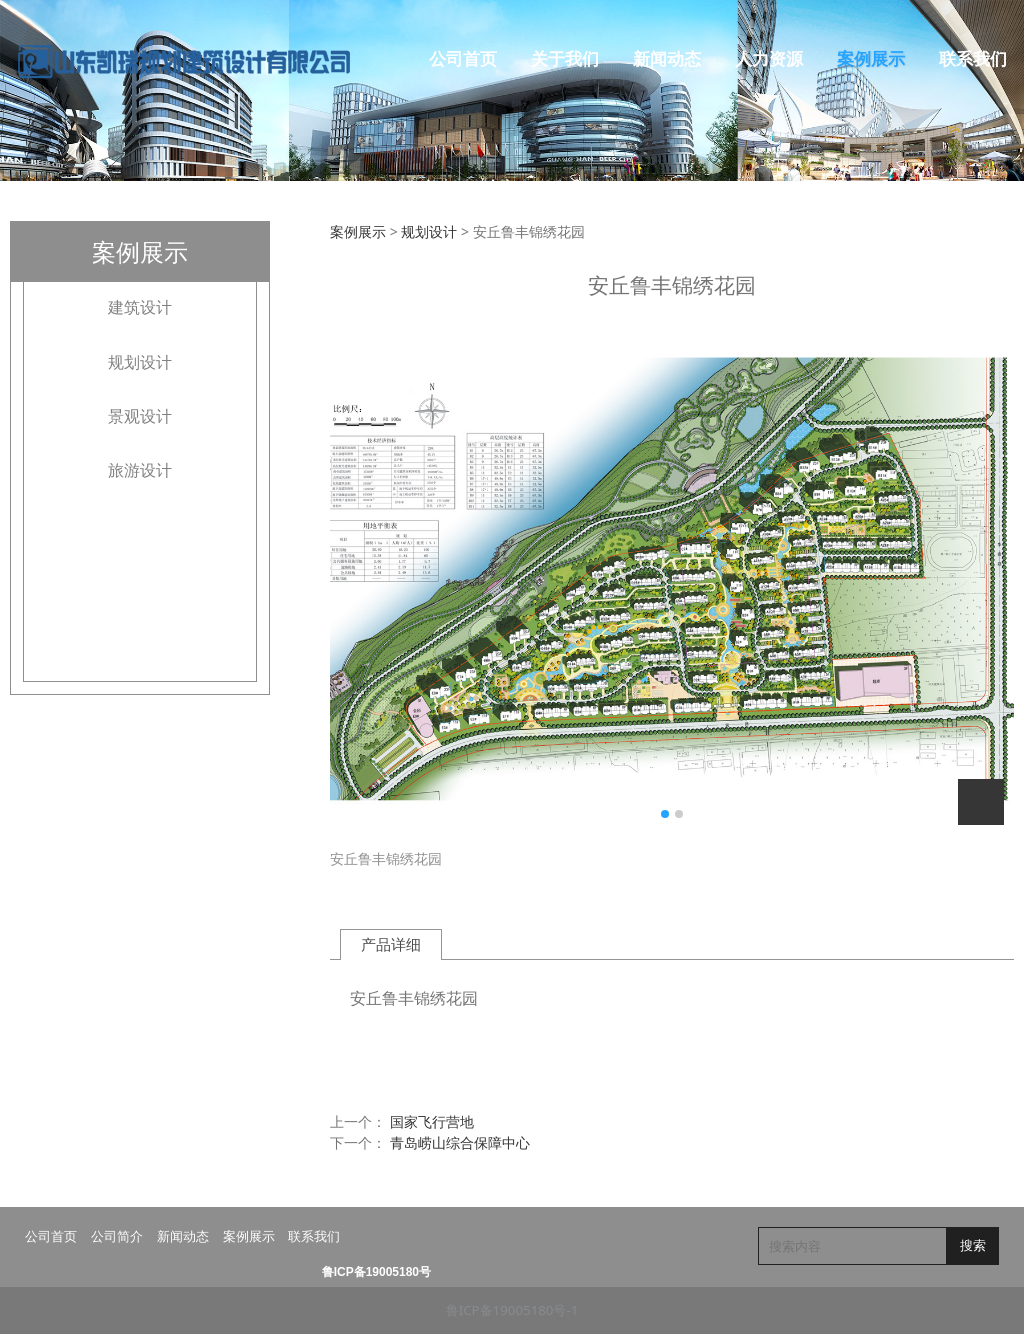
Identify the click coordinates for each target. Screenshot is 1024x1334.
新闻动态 (667, 59)
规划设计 (140, 362)
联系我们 (973, 59)
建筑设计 (140, 307)
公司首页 (463, 59)
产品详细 (391, 944)
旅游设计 (140, 470)
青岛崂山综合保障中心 (460, 1142)
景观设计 (140, 416)
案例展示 (871, 59)
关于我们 (565, 59)
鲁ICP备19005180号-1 (512, 1310)
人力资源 (769, 59)
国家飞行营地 (432, 1121)
